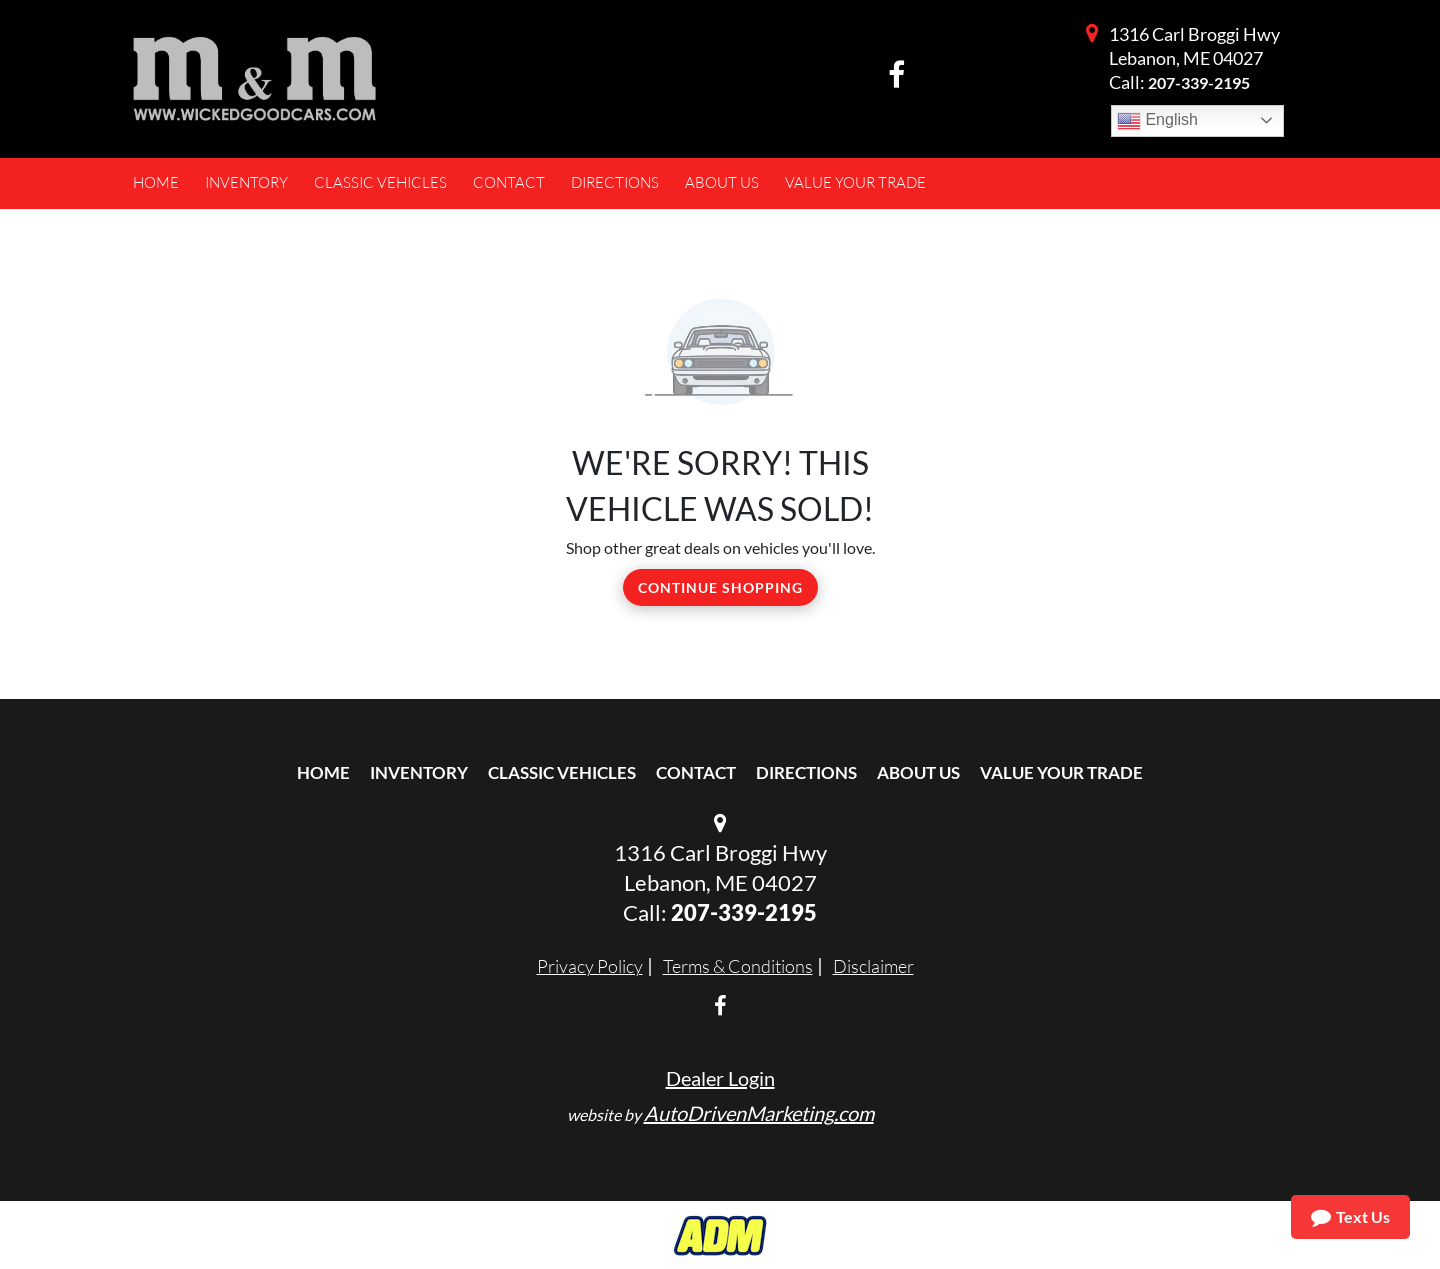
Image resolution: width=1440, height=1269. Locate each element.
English (1157, 121)
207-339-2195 (1199, 82)
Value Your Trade (1061, 772)
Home (323, 772)
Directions (806, 772)
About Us (918, 772)
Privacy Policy (590, 966)
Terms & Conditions (738, 966)
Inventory (419, 772)
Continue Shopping (720, 587)
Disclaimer (873, 966)
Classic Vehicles (562, 772)
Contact (696, 772)
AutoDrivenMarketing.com (759, 1113)
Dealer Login (720, 1078)
